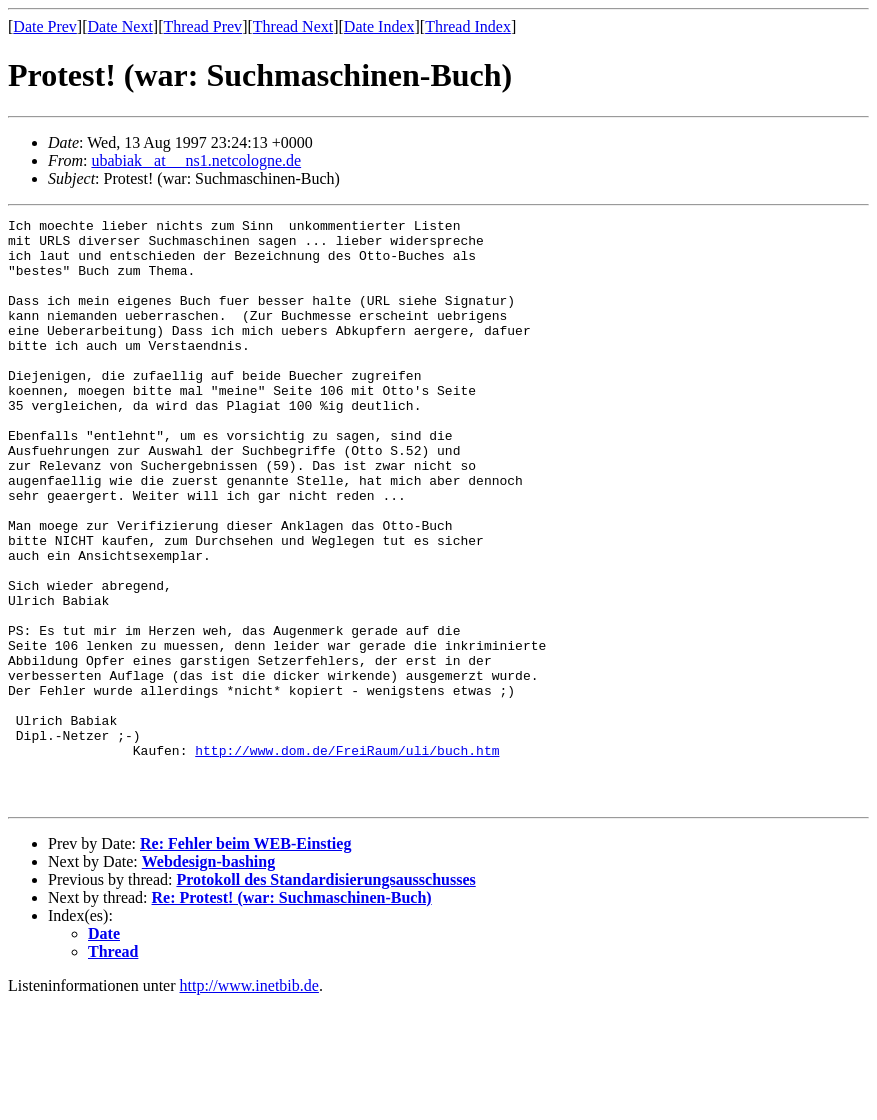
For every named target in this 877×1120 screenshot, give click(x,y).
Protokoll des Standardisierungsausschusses (325, 996)
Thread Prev (202, 26)
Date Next (120, 26)
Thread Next (293, 26)
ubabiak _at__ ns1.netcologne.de (196, 160)
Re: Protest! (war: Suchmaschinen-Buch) (292, 1014)
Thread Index (468, 26)
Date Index (379, 26)
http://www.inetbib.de (249, 1102)
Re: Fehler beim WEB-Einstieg (245, 960)
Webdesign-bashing (208, 978)
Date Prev (45, 26)
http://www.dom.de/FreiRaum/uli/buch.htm (347, 858)
